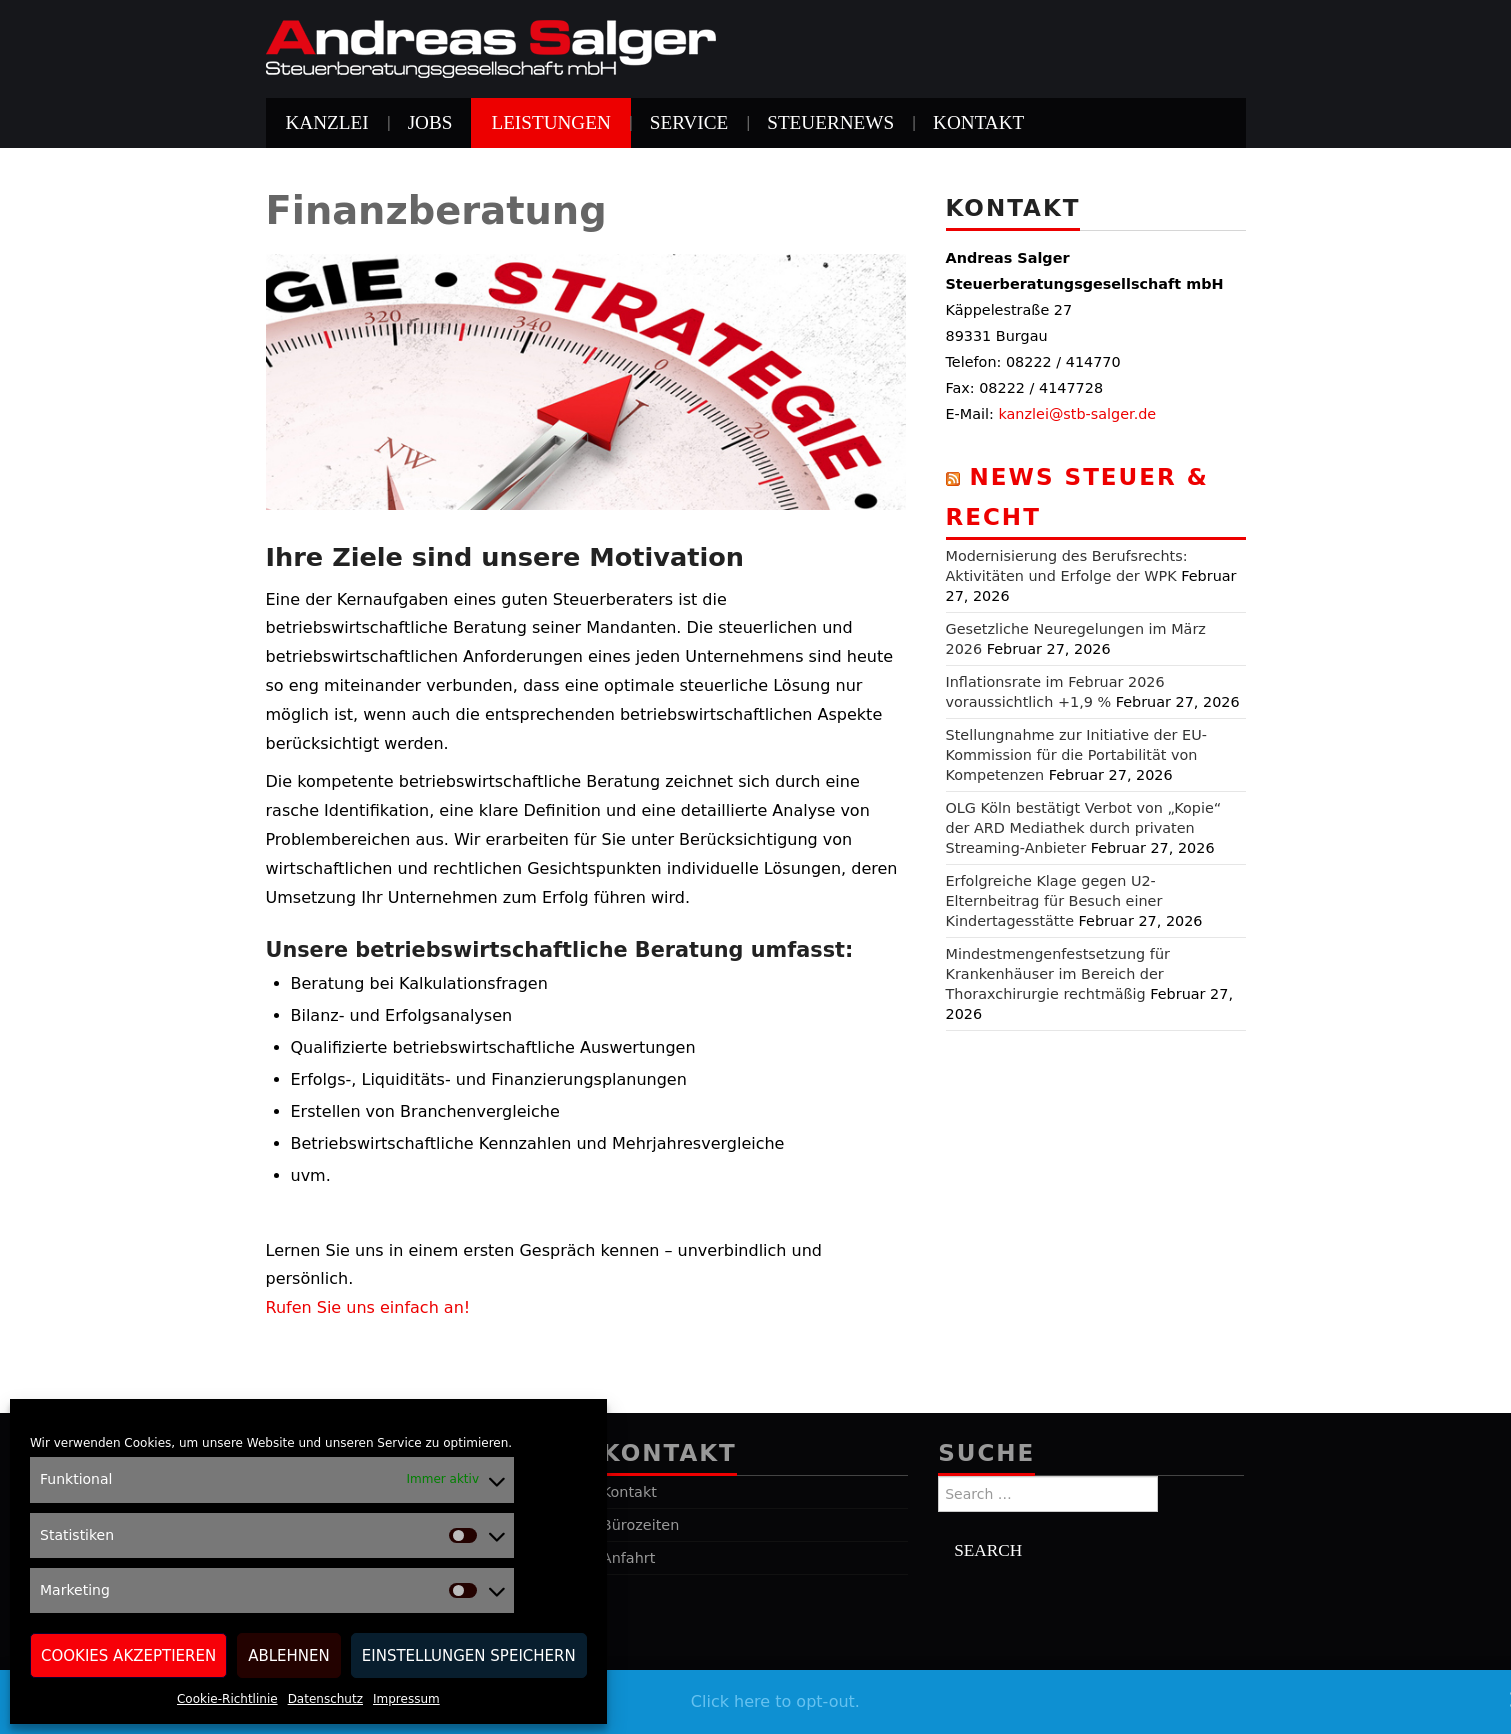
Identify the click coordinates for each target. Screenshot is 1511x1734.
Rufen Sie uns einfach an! (368, 1307)
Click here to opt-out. (775, 1701)
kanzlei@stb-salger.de (1077, 414)
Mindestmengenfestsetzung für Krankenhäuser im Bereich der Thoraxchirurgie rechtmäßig (1058, 974)
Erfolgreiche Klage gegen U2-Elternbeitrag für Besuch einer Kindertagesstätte (1054, 901)
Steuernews (830, 122)
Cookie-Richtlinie (227, 1699)
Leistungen (550, 122)
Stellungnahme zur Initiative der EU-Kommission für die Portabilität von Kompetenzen (1076, 755)
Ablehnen (289, 1656)
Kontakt (978, 122)
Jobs (430, 122)
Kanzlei (327, 122)
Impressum (406, 1699)
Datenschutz (325, 1699)
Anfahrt (629, 1558)
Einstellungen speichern (469, 1656)
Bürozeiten (640, 1525)
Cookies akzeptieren (128, 1656)
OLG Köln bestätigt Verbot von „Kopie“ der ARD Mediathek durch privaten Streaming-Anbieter (1084, 828)
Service (689, 122)
